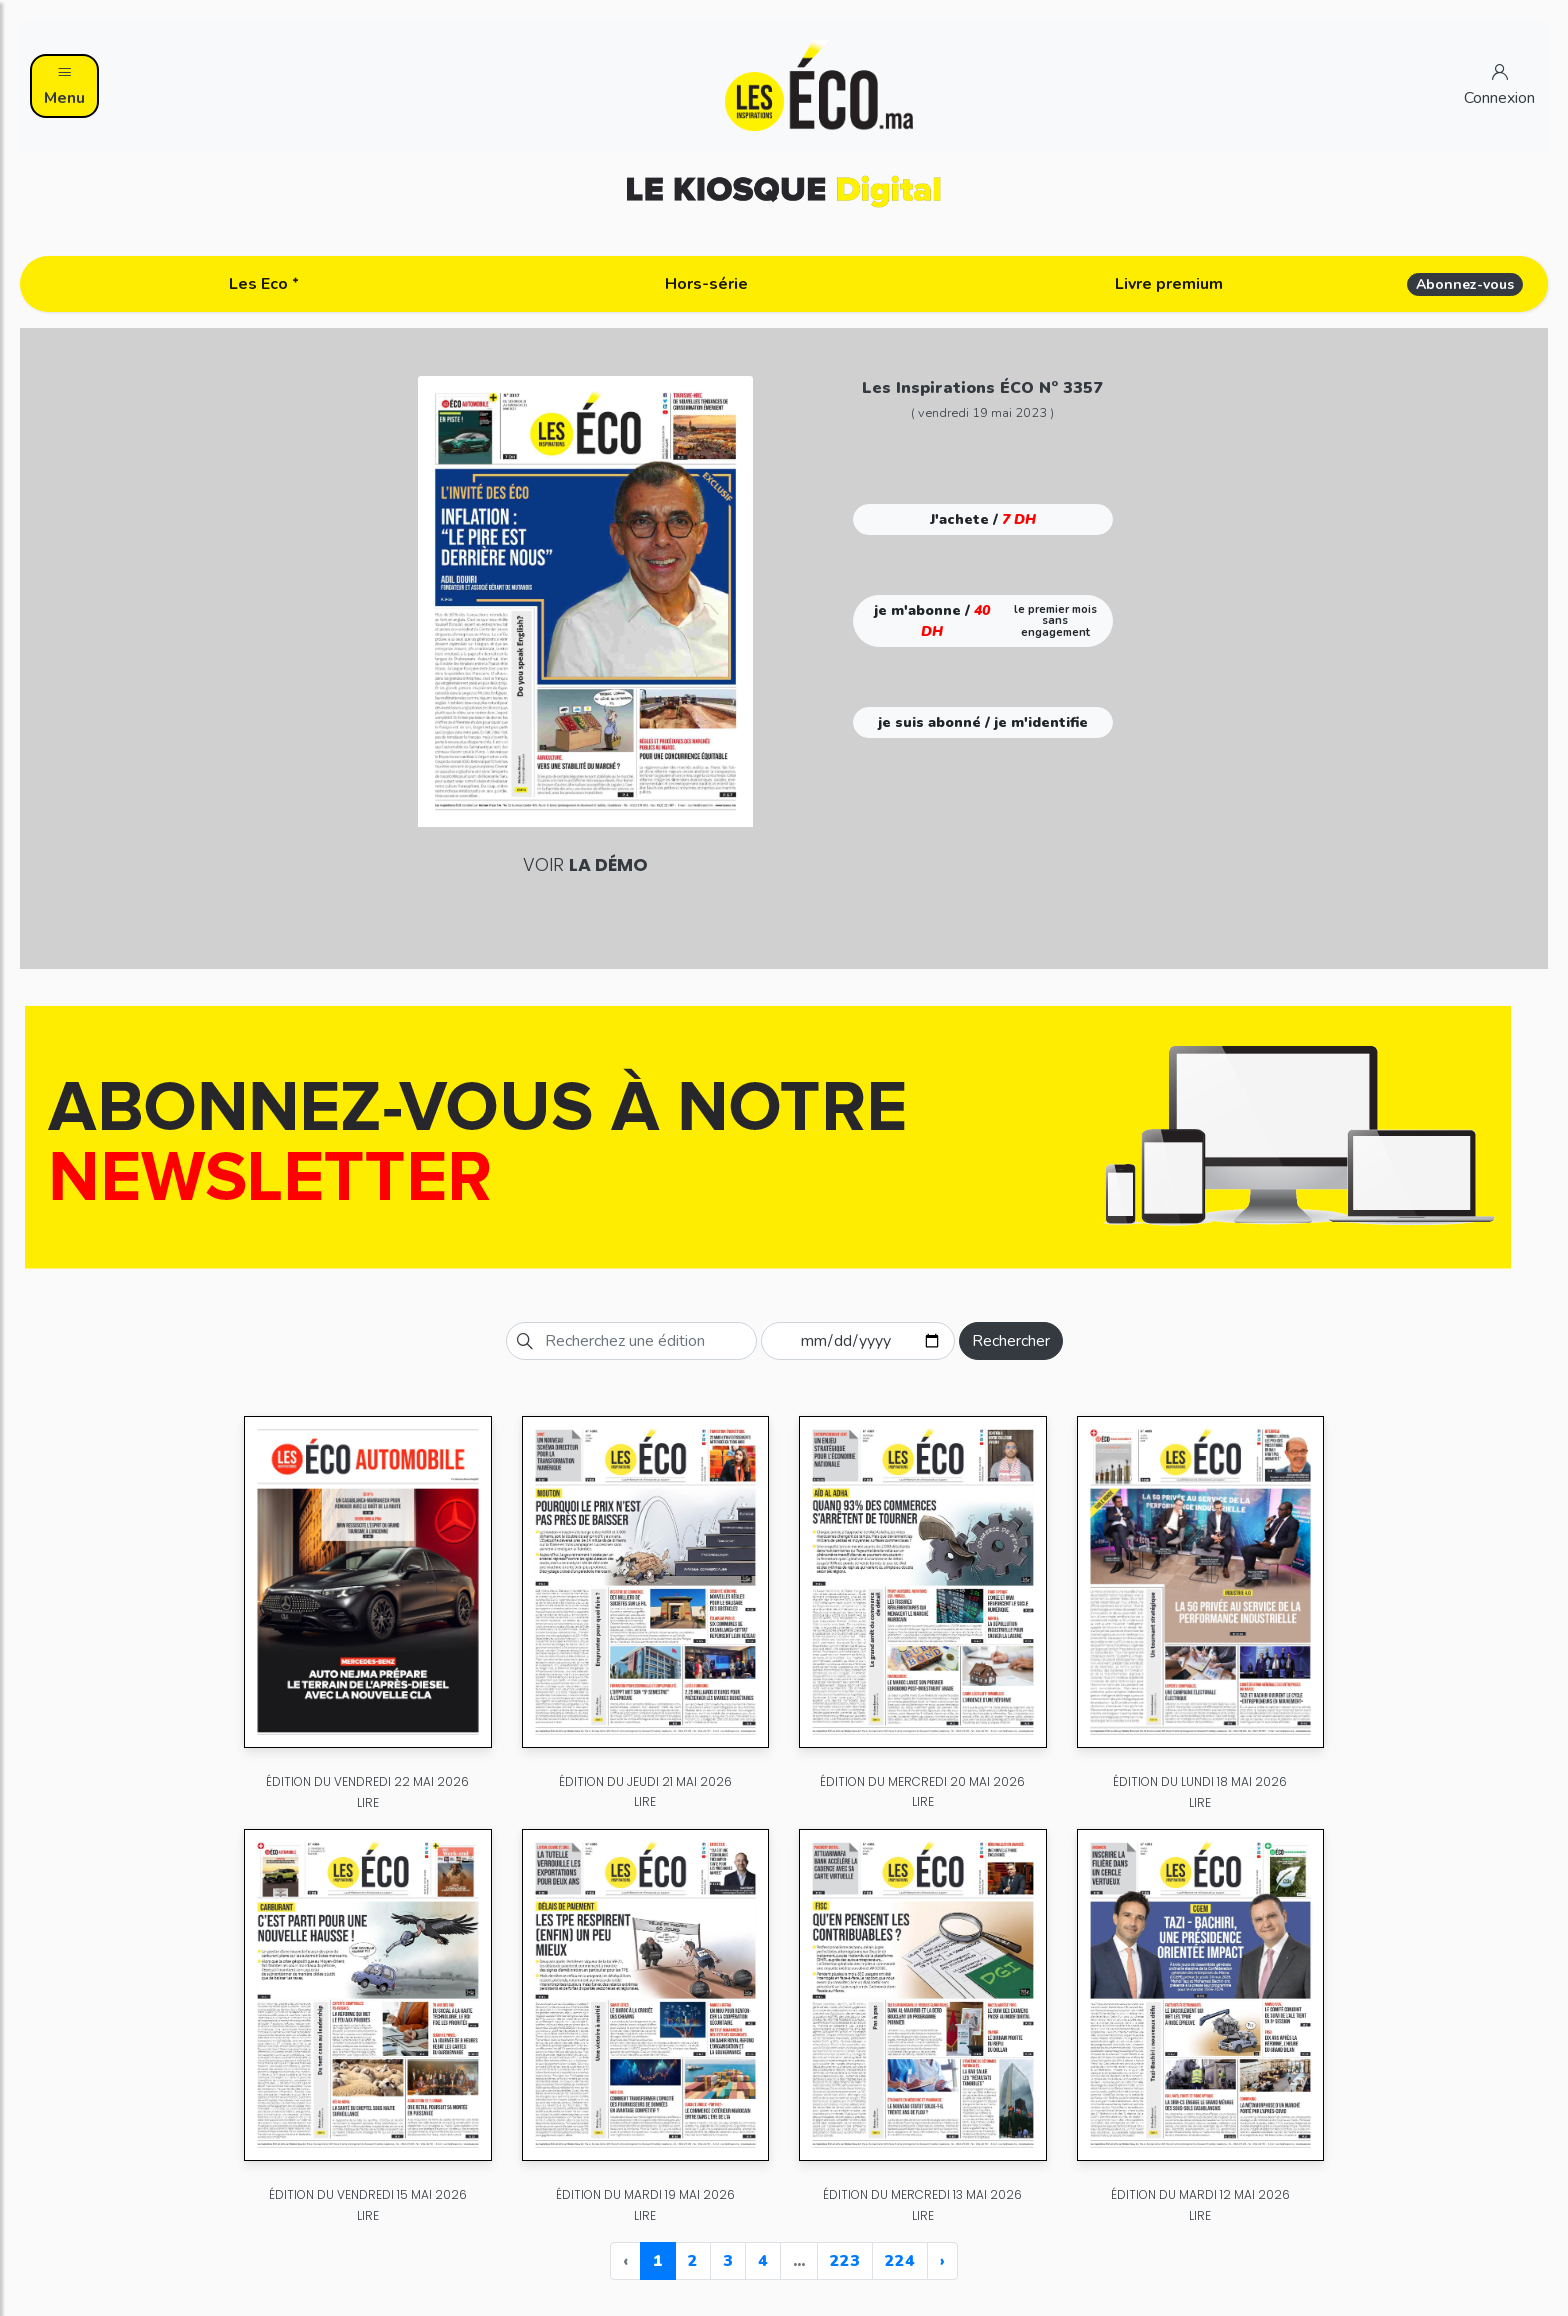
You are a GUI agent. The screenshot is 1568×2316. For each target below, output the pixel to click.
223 (845, 2261)
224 (900, 2261)
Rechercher (1011, 1341)
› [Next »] (942, 2261)
